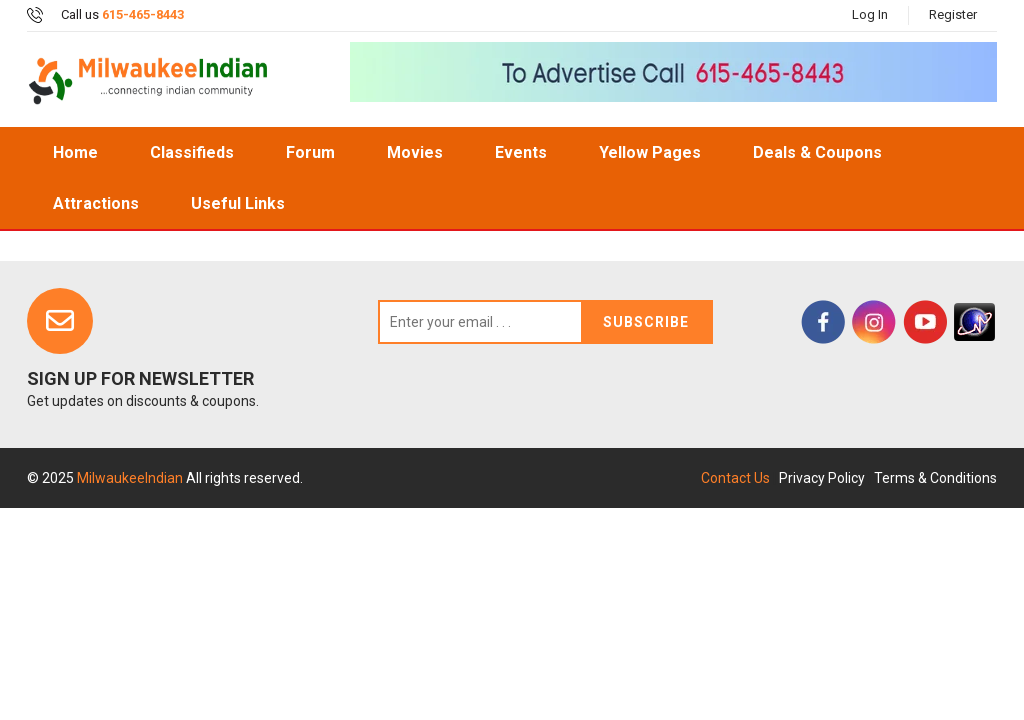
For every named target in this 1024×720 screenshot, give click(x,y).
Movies (415, 152)
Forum (310, 152)
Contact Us (735, 478)
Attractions (96, 203)
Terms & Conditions (935, 478)
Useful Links (238, 203)
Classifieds (192, 152)
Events (521, 152)
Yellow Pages (650, 152)
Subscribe (646, 322)
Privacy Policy (822, 478)
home (75, 152)
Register (953, 14)
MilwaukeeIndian (131, 478)
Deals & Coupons (817, 152)
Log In (870, 14)
